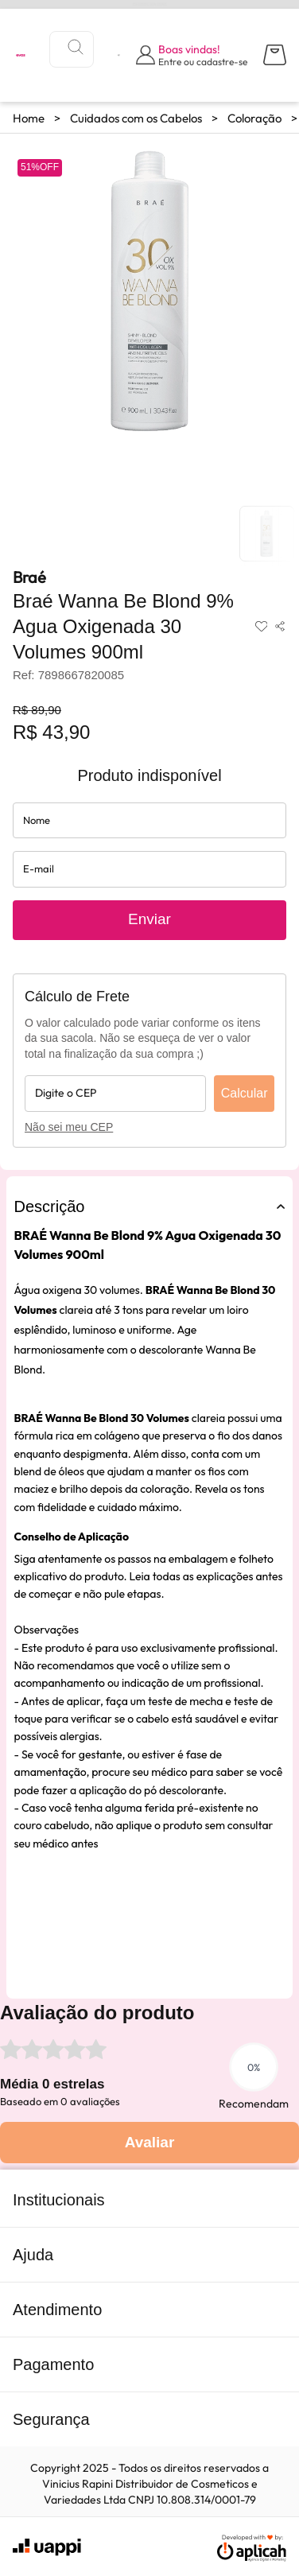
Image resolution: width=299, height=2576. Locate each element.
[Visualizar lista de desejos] (119, 55)
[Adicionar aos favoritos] (261, 627)
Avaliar (150, 2142)
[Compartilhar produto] (280, 627)
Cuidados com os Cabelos (136, 118)
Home (29, 118)
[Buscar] (75, 47)
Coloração (254, 118)
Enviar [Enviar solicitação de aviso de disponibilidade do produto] (149, 919)
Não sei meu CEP (69, 1127)
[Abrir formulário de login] (191, 55)
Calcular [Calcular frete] (244, 1093)
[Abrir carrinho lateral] (274, 55)
